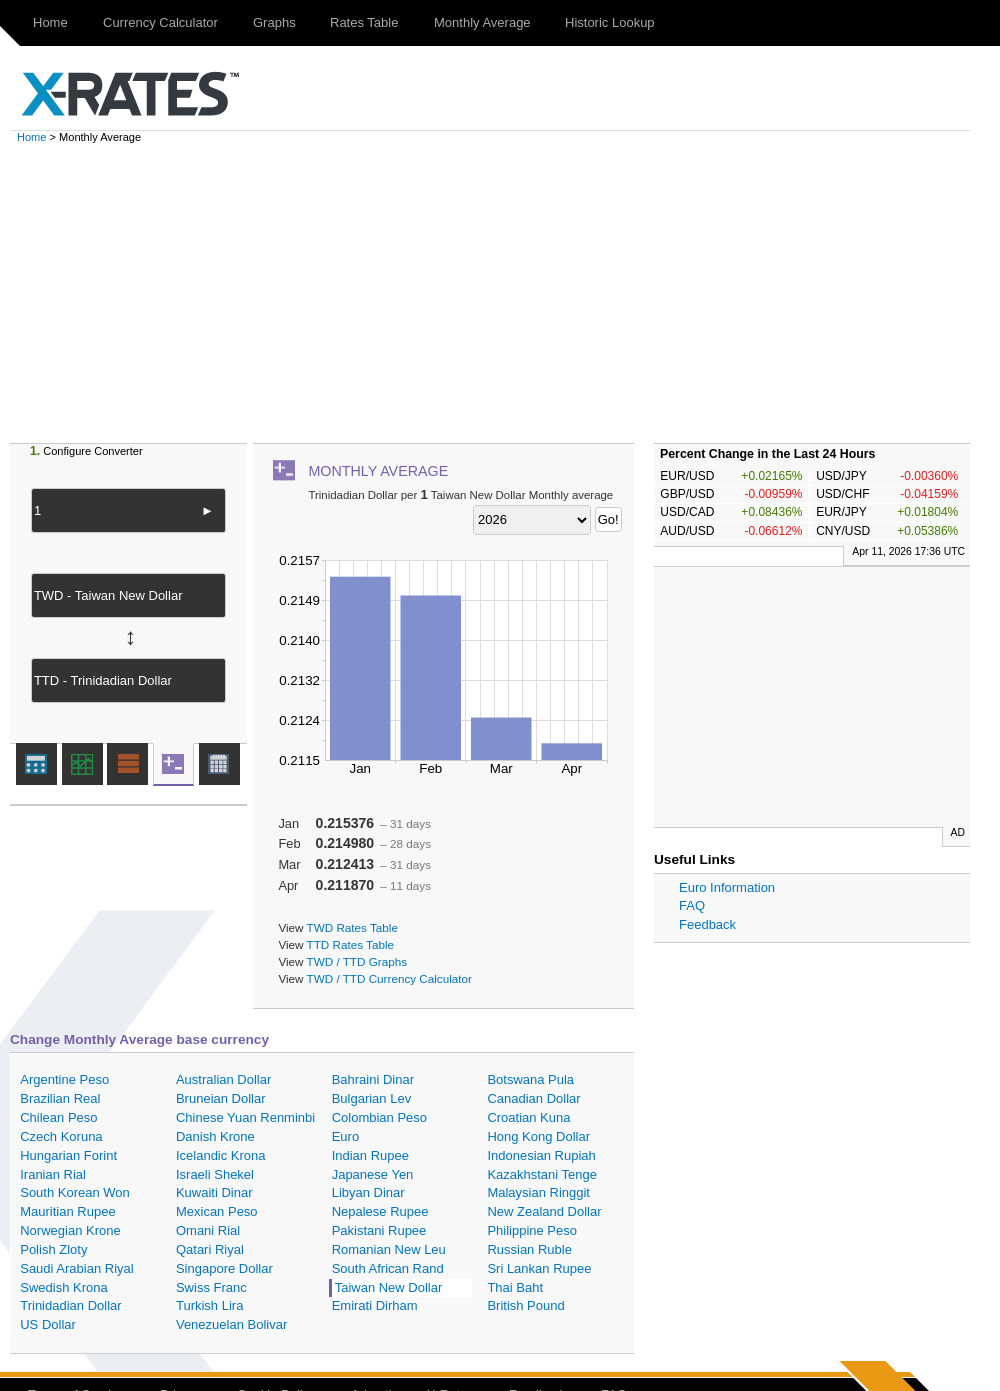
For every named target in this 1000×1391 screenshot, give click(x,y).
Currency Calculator (160, 22)
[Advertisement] (510, 293)
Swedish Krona (63, 1287)
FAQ (692, 905)
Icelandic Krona (221, 1155)
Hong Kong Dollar (538, 1136)
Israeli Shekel (215, 1174)
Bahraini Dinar (373, 1079)
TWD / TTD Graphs (357, 961)
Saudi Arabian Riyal (76, 1268)
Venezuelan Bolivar (231, 1324)
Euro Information (727, 887)
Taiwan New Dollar (389, 1287)
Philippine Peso (532, 1230)
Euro (345, 1136)
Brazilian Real (60, 1098)
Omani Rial (208, 1230)
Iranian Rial (53, 1174)
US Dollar (48, 1324)
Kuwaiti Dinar (214, 1192)
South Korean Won (75, 1192)
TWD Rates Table (352, 927)
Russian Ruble (529, 1249)
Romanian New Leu (389, 1249)
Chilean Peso (58, 1117)
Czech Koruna (61, 1136)
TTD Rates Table (350, 944)
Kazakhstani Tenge (542, 1174)
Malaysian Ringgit (538, 1192)
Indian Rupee (370, 1155)
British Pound (525, 1305)
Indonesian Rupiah (541, 1155)
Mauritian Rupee (67, 1211)
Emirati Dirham (375, 1305)
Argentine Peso (64, 1079)
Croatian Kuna (528, 1117)
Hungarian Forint (68, 1155)
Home (50, 22)
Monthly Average (482, 22)
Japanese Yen (373, 1174)
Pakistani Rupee (379, 1230)
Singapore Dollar (224, 1268)
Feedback (707, 924)
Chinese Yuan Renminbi (245, 1117)
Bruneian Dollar (221, 1098)
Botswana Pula (530, 1079)
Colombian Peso (379, 1117)
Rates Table (364, 22)
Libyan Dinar (368, 1192)
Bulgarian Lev (372, 1098)
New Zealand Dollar (544, 1211)
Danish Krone (215, 1136)
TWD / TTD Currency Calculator (389, 978)
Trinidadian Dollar (70, 1305)
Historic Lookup (610, 22)
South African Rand (388, 1268)
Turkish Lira (209, 1305)
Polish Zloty (53, 1249)
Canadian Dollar (533, 1098)
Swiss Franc (211, 1287)
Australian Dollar (223, 1079)
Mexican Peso (217, 1211)
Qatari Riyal (210, 1249)
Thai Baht (515, 1287)
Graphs (274, 22)
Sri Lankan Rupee (539, 1268)
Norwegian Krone (70, 1230)
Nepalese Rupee (380, 1211)
